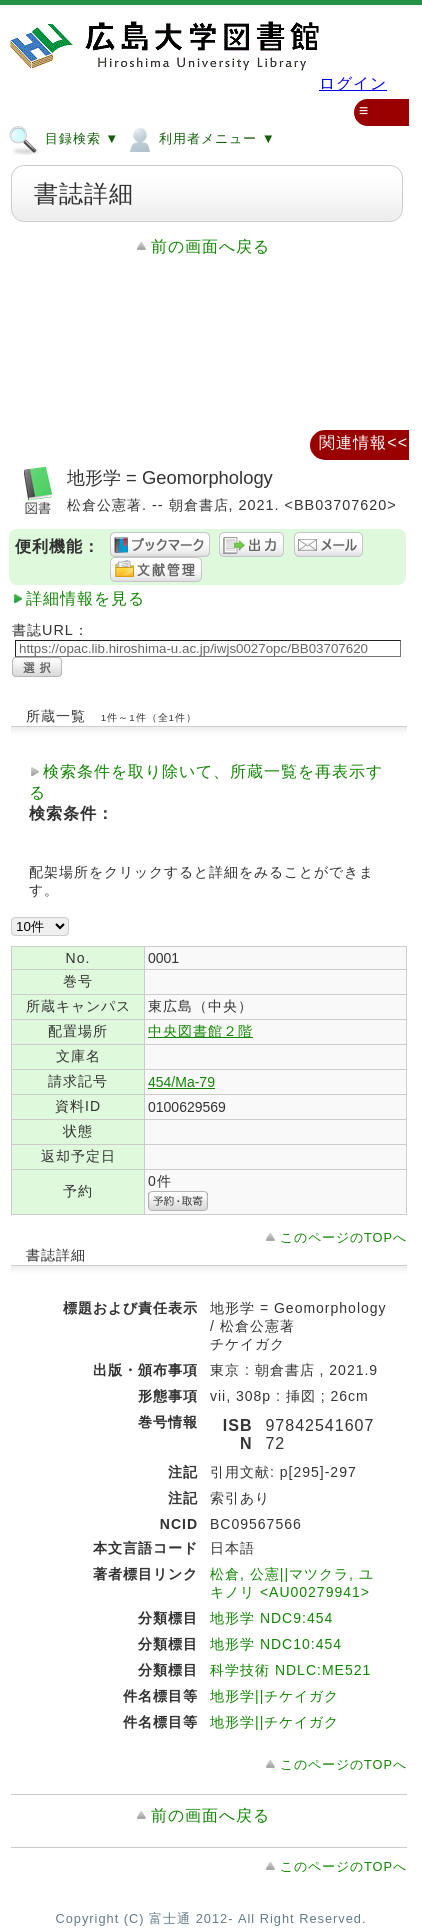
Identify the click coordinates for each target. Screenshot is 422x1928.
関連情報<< (363, 442)
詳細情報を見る (85, 598)
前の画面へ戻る (210, 246)
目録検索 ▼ (63, 138)
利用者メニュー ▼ (199, 138)
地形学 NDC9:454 (271, 1618)
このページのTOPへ (343, 1237)
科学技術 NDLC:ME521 (290, 1670)
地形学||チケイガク (274, 1696)
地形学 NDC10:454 (276, 1644)
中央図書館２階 (200, 1031)
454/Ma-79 (181, 1082)
